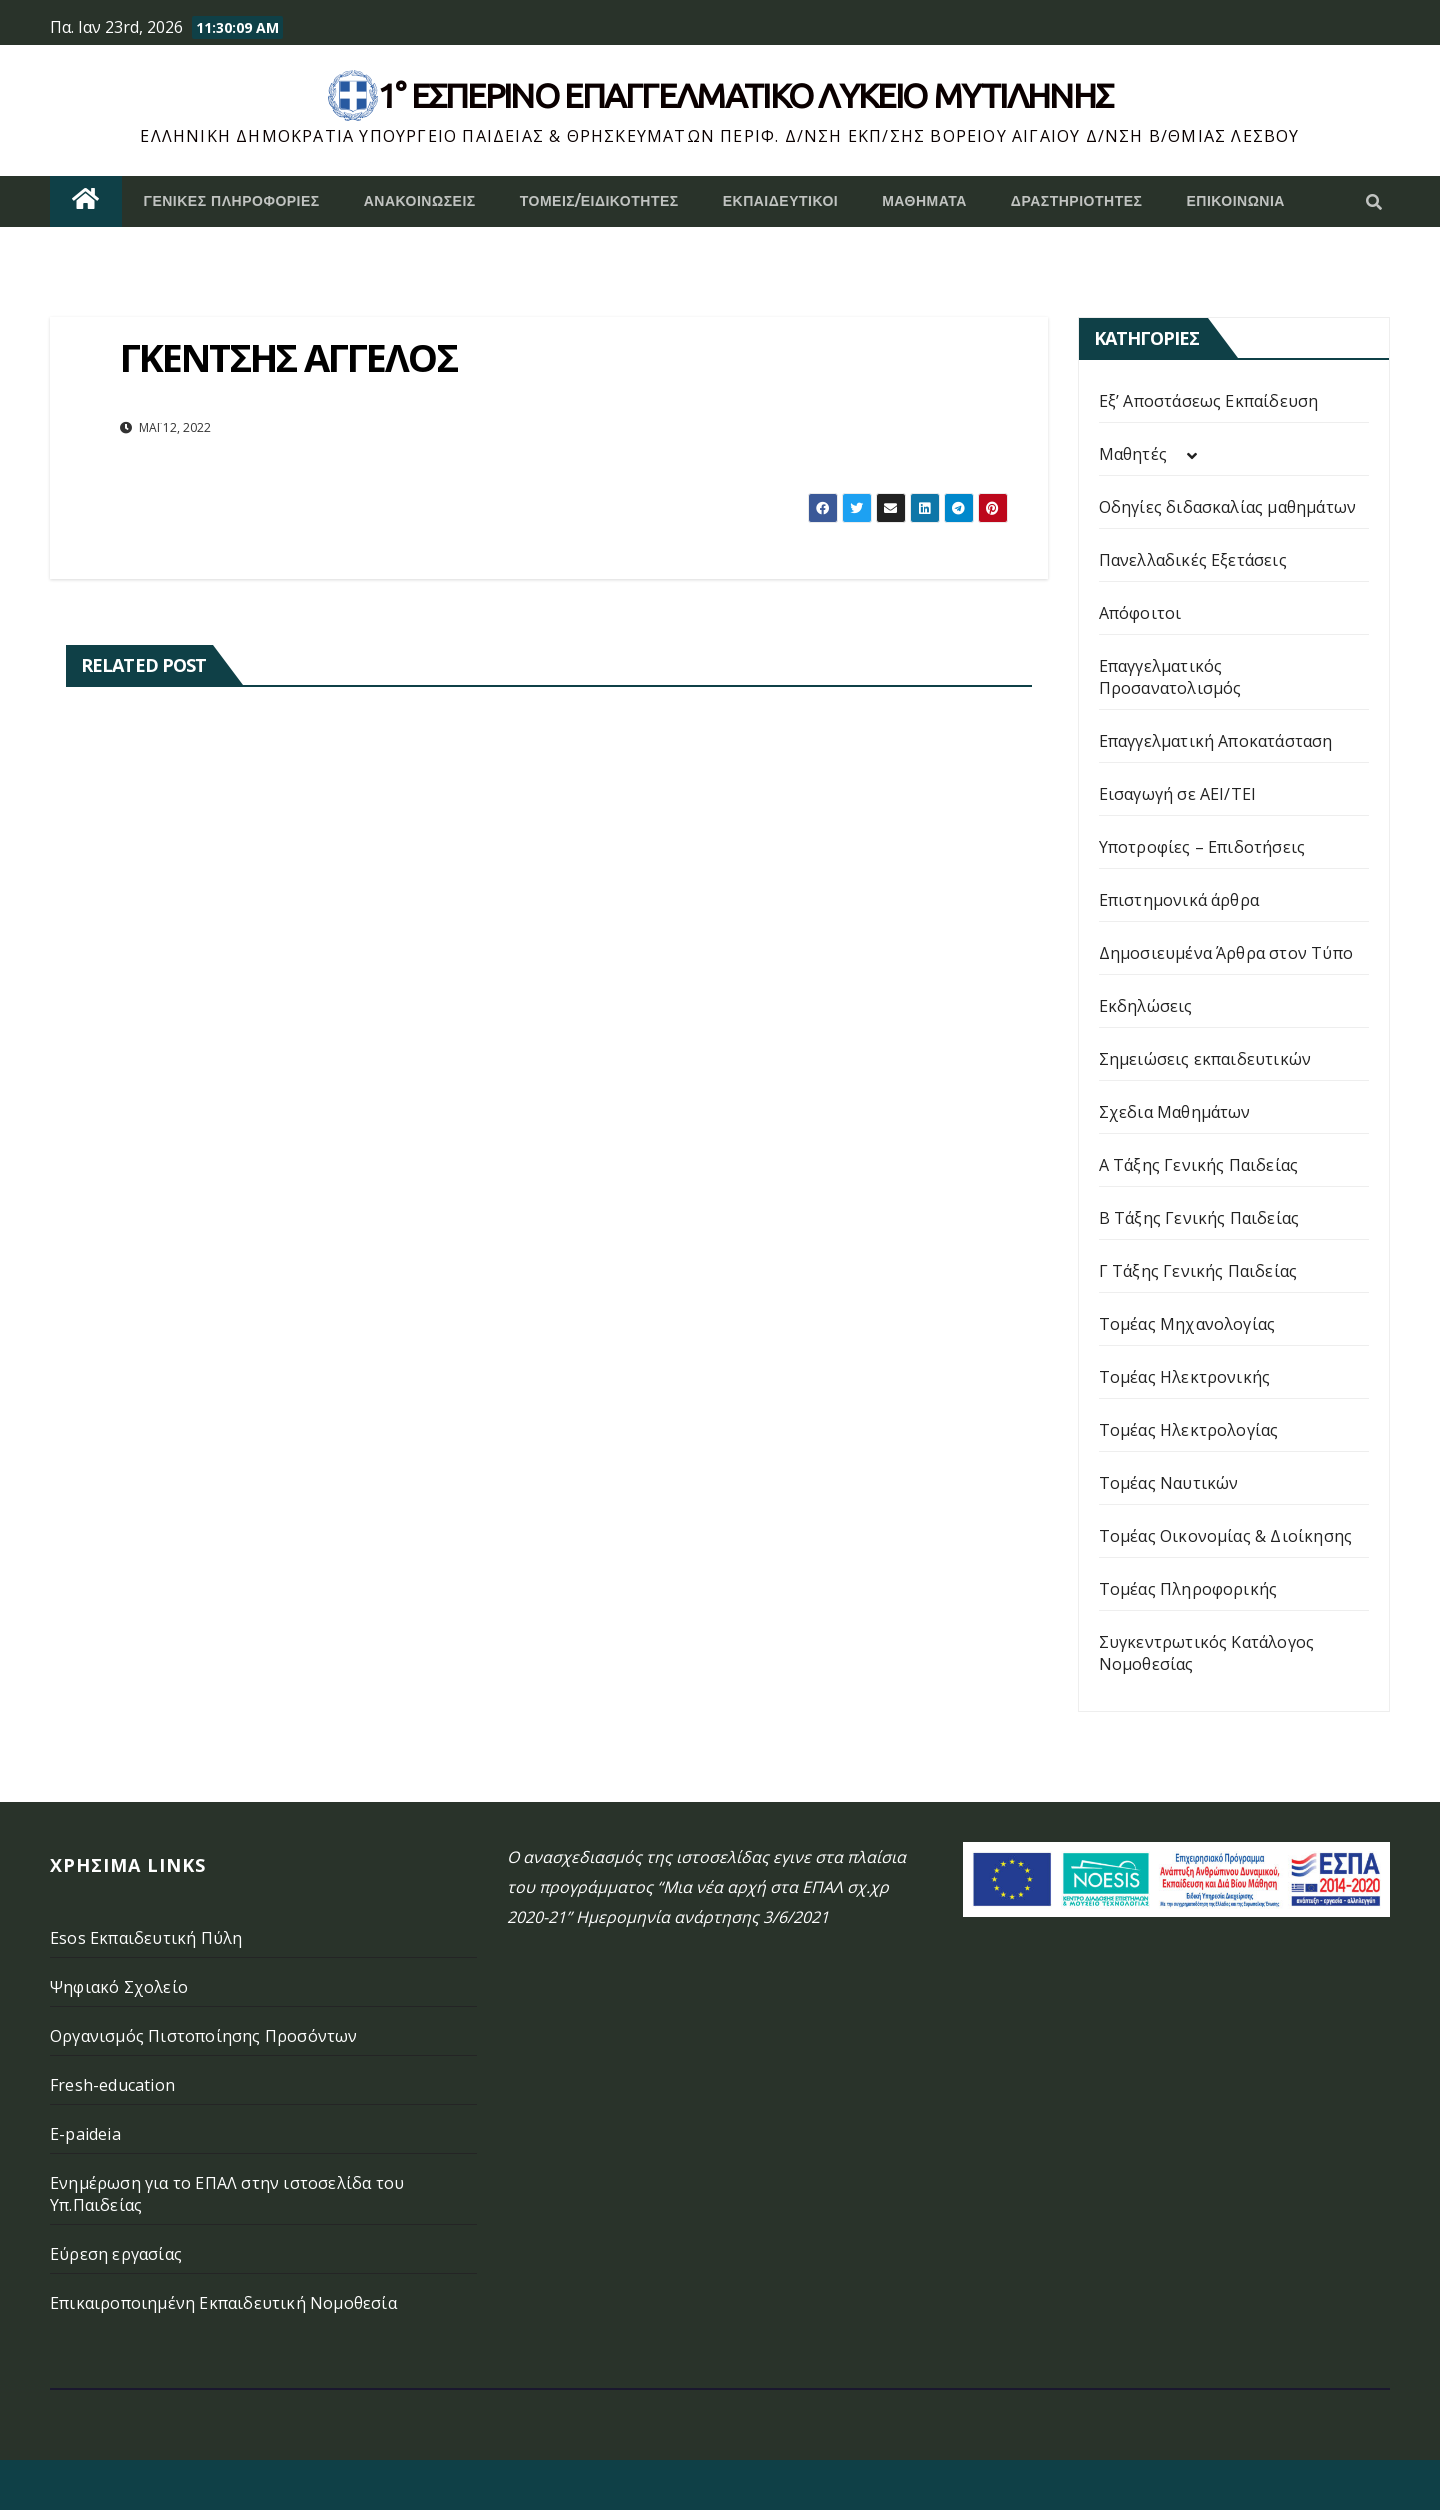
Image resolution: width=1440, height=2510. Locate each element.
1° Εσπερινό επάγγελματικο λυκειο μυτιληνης (745, 95)
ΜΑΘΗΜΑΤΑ (924, 201)
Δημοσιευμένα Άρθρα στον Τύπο (1226, 953)
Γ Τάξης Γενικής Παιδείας (1198, 1271)
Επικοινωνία (1235, 201)
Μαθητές (1133, 454)
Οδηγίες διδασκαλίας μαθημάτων (1228, 507)
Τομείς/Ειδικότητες (599, 201)
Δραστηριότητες (1077, 201)
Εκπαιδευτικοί (781, 201)
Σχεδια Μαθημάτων (1175, 1112)
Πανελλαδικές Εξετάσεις (1193, 560)
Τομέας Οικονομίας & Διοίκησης (1226, 1536)
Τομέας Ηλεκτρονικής (1185, 1377)
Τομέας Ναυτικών (1169, 1483)
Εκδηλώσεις (1146, 1006)
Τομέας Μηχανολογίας (1187, 1324)
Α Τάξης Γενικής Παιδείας (1199, 1165)
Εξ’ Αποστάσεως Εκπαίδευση (1209, 401)
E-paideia (85, 2134)
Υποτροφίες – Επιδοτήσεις (1202, 847)
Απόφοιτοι (1140, 613)
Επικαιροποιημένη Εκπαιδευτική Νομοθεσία (223, 2303)
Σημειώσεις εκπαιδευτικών (1205, 1059)
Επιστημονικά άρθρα (1179, 900)
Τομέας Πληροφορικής (1188, 1589)
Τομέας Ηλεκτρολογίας (1189, 1430)
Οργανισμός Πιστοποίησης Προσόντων (204, 2036)
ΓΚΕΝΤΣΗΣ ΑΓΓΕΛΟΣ (288, 357)
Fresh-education (112, 2085)
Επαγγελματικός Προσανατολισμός (1170, 677)
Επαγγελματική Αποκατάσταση (1216, 741)
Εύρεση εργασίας (116, 2254)
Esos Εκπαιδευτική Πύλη (146, 1938)
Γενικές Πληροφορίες (232, 201)
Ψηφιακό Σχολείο (119, 1987)
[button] (1374, 202)
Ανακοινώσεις (420, 201)
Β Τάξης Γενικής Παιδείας (1199, 1218)
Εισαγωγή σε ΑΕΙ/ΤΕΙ (1178, 794)
